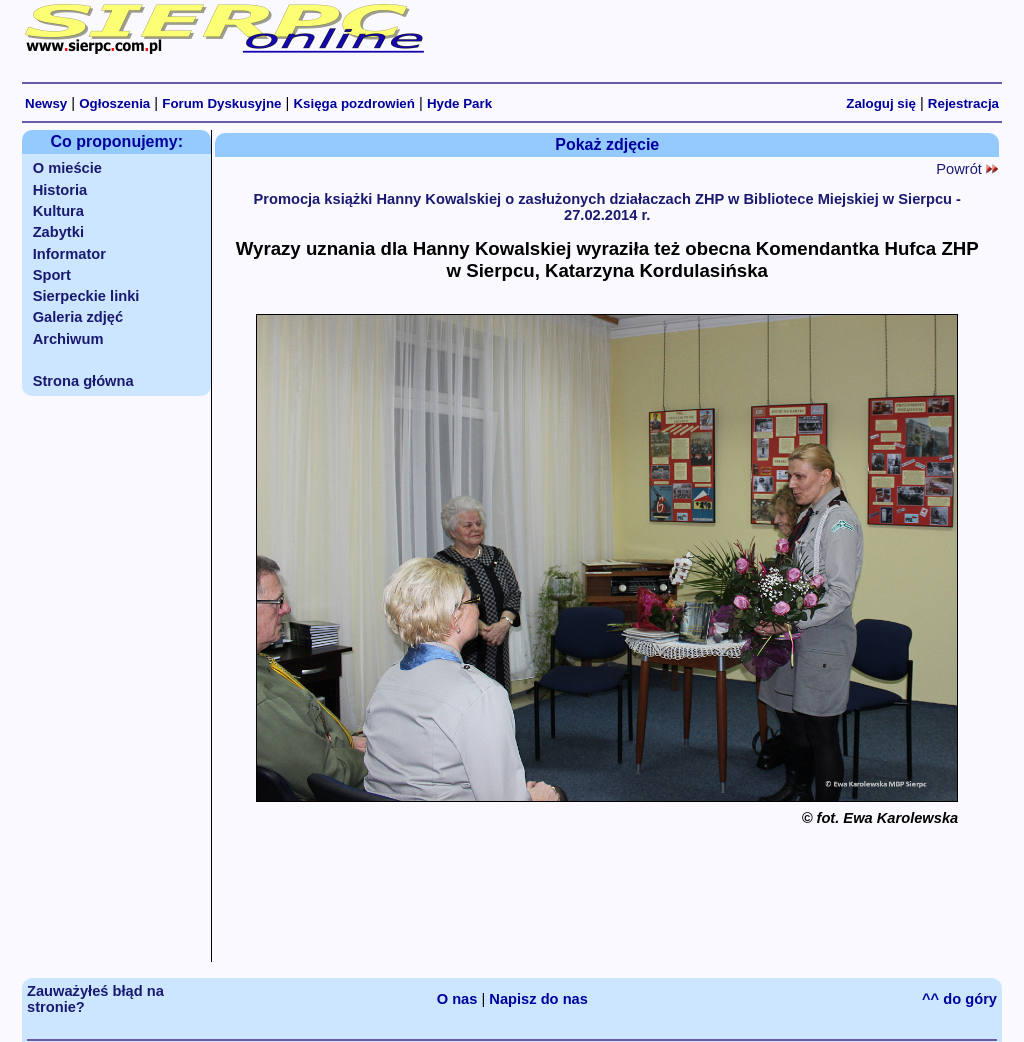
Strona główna (83, 381)
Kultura (58, 211)
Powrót (967, 169)
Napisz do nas (538, 999)
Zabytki (58, 232)
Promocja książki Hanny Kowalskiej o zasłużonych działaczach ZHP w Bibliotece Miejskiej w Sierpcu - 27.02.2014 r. (607, 207)
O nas (457, 999)
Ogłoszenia (114, 103)
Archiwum (68, 339)
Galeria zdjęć (78, 317)
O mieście (67, 168)
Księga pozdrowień (353, 103)
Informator (69, 254)
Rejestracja (963, 103)
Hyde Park (459, 103)
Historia (60, 190)
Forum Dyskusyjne (221, 103)
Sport (52, 275)
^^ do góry (959, 999)
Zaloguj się (881, 103)
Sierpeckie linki (86, 296)
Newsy (46, 103)
